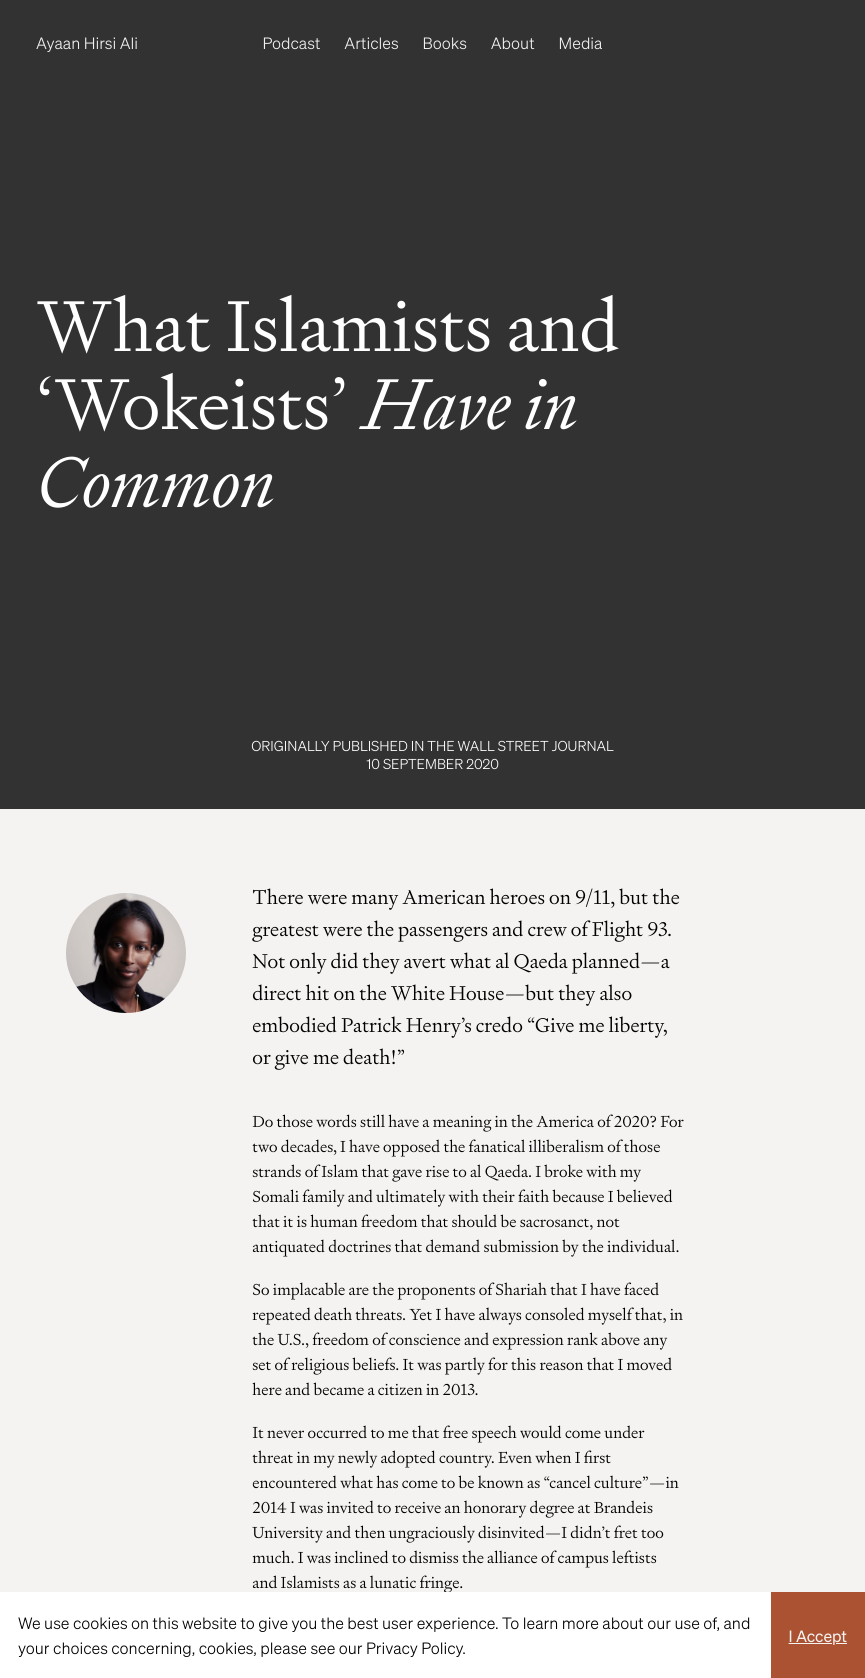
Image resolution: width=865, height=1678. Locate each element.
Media (581, 42)
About (513, 42)
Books (445, 42)
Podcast (292, 42)
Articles (371, 42)
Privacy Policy (414, 1647)
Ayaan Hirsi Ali (87, 42)
